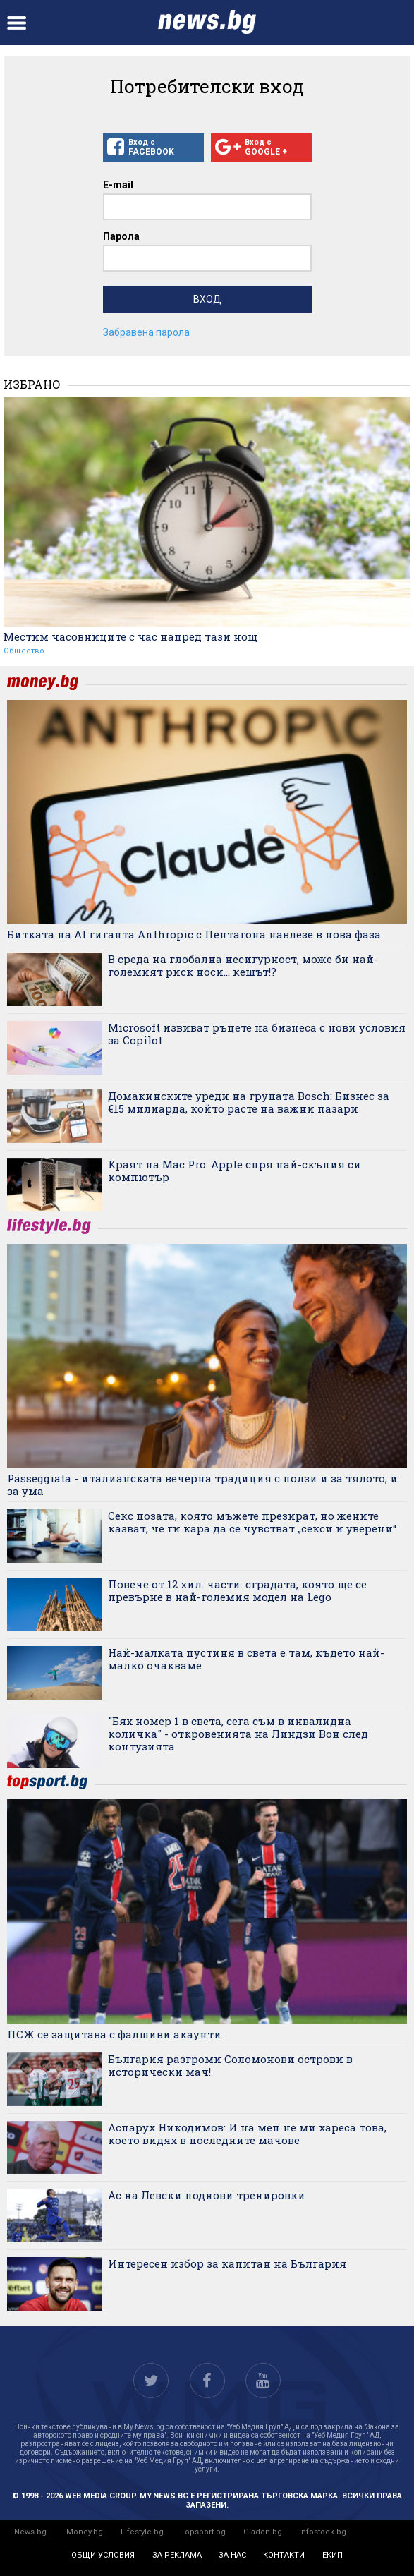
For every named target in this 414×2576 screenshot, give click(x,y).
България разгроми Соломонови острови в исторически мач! (230, 2065)
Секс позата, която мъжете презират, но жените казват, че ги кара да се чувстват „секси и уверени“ (252, 1522)
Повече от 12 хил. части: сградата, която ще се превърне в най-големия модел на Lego (237, 1590)
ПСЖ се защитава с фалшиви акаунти (114, 2034)
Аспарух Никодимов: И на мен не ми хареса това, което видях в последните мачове (247, 2133)
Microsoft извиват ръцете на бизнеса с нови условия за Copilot (257, 1033)
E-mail (118, 185)
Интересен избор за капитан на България (227, 2263)
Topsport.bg (203, 2531)
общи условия (103, 2555)
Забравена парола (146, 332)
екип (332, 2555)
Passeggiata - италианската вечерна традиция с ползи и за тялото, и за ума (202, 1484)
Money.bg (84, 2531)
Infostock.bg (322, 2531)
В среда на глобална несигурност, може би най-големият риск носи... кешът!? (243, 965)
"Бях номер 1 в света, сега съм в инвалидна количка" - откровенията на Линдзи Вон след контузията (238, 1734)
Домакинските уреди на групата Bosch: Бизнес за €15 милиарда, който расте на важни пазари (248, 1102)
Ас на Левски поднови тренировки (206, 2195)
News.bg (30, 2531)
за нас (232, 2555)
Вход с (153, 147)
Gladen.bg (262, 2531)
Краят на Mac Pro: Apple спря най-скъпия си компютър (234, 1170)
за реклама (177, 2555)
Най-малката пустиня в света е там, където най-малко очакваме (246, 1658)
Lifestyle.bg (142, 2531)
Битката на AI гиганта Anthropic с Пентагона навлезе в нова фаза (194, 934)
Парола (121, 236)
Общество (24, 650)
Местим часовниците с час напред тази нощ (130, 636)
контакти (284, 2555)
